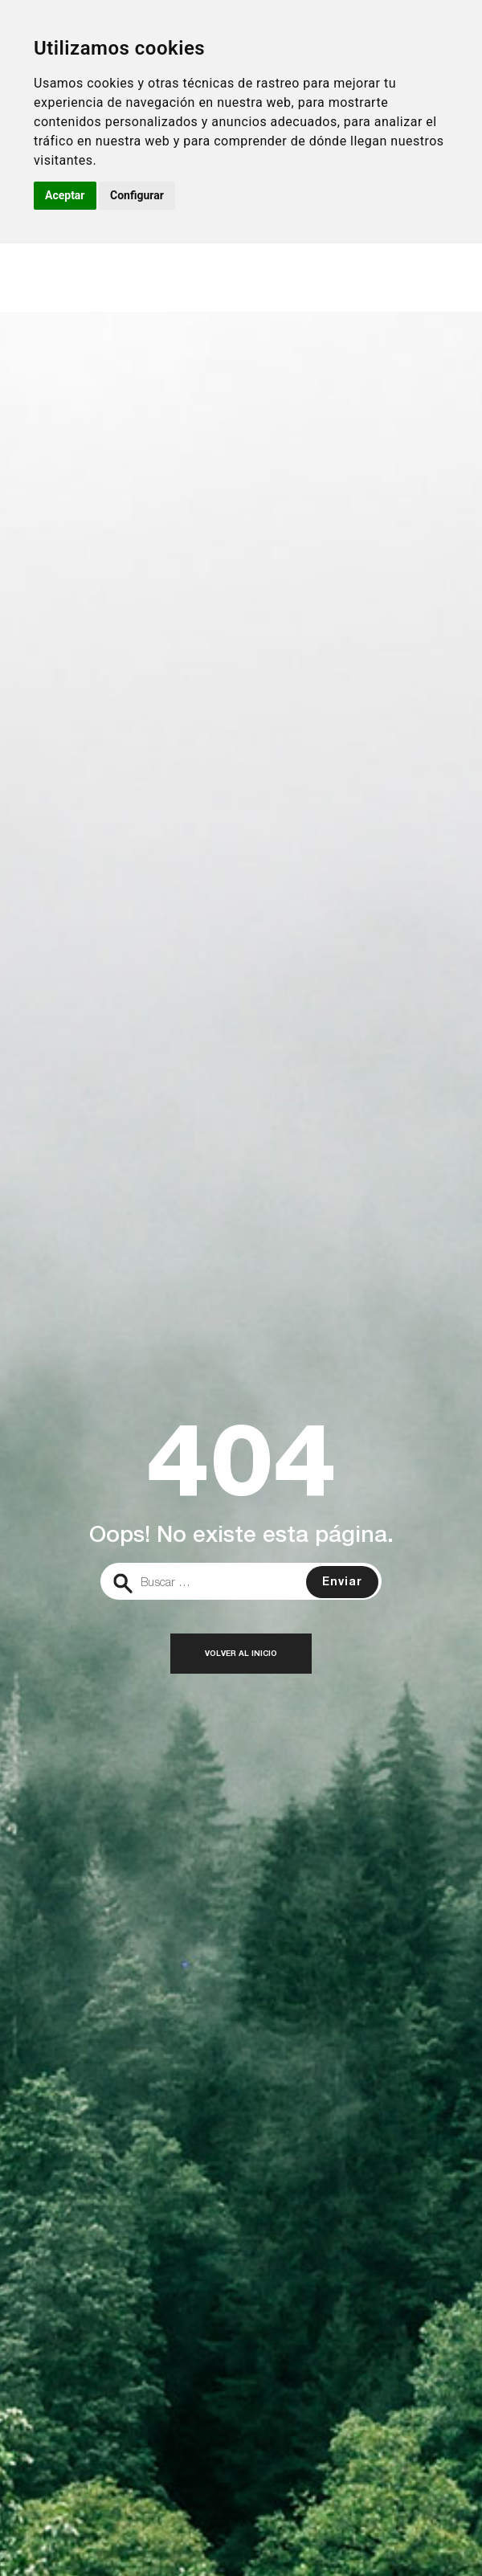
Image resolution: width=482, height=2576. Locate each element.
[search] (241, 1581)
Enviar (342, 1583)
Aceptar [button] (65, 195)
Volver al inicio (241, 1654)
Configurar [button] (137, 195)
